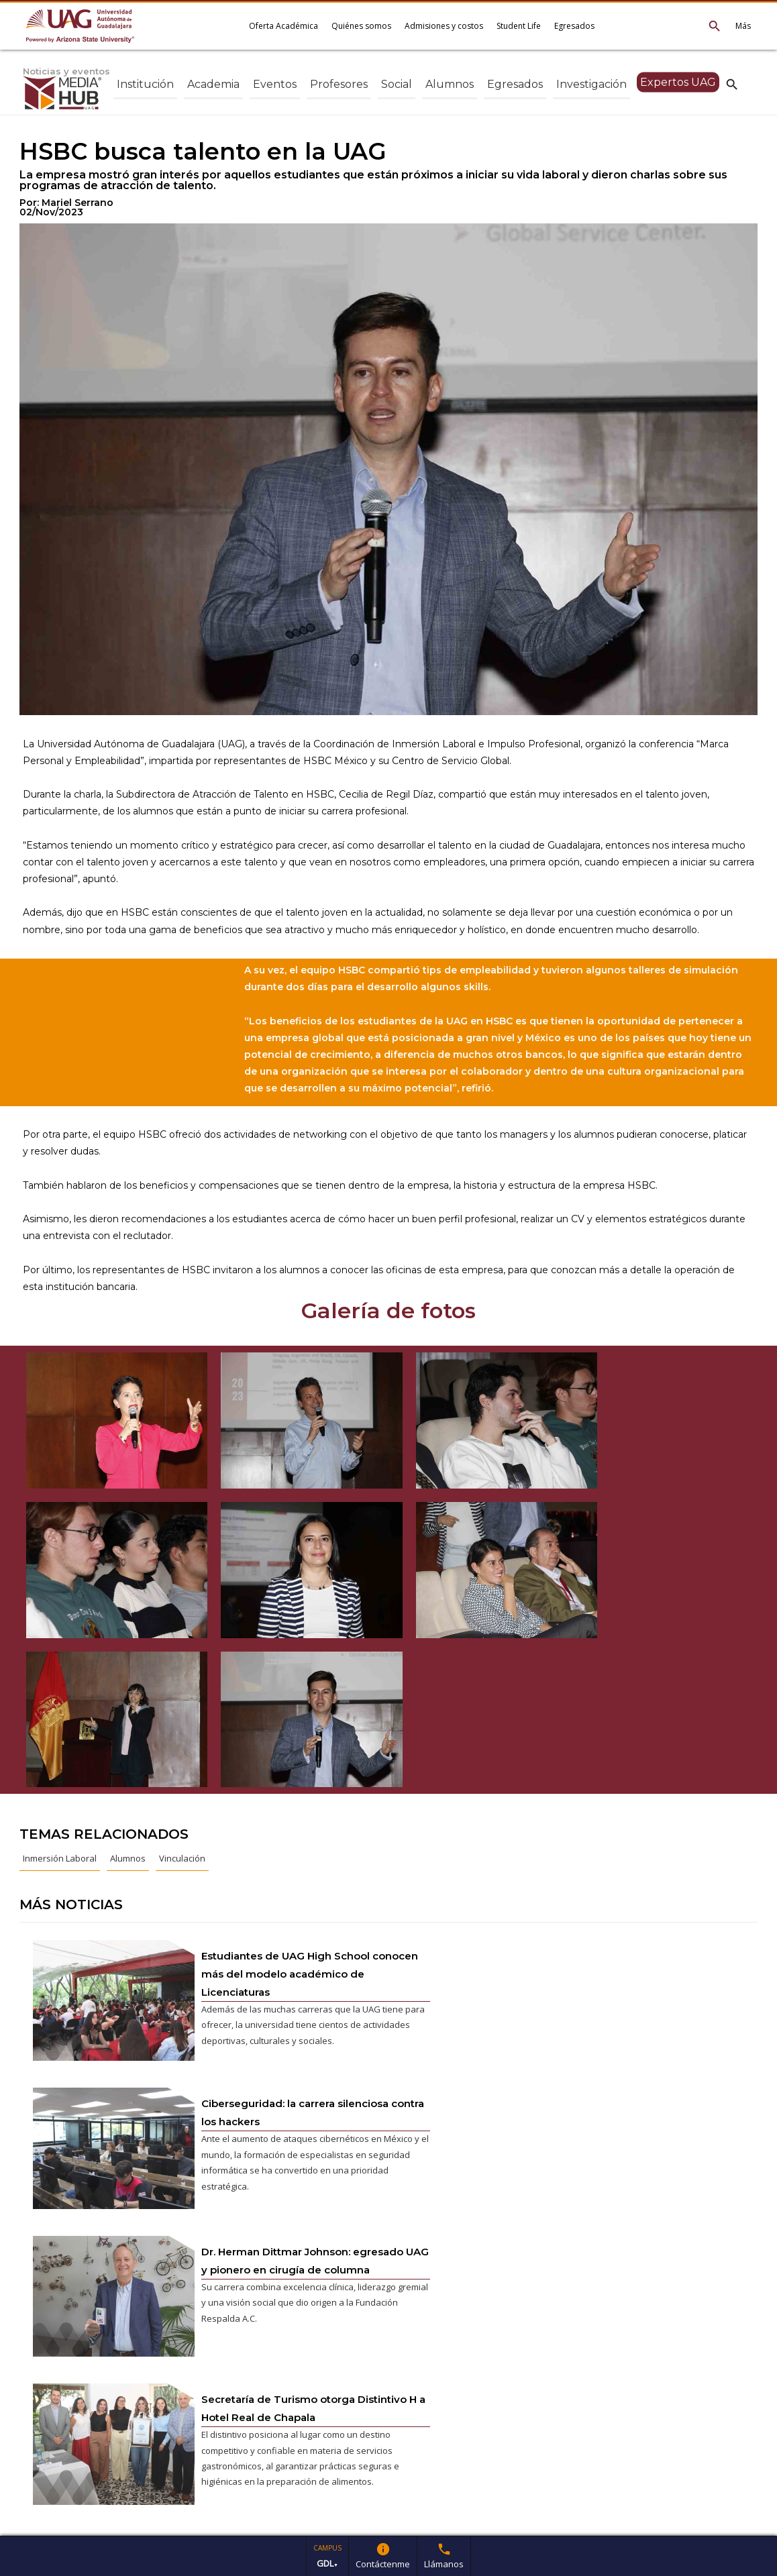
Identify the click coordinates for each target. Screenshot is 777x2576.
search (732, 83)
